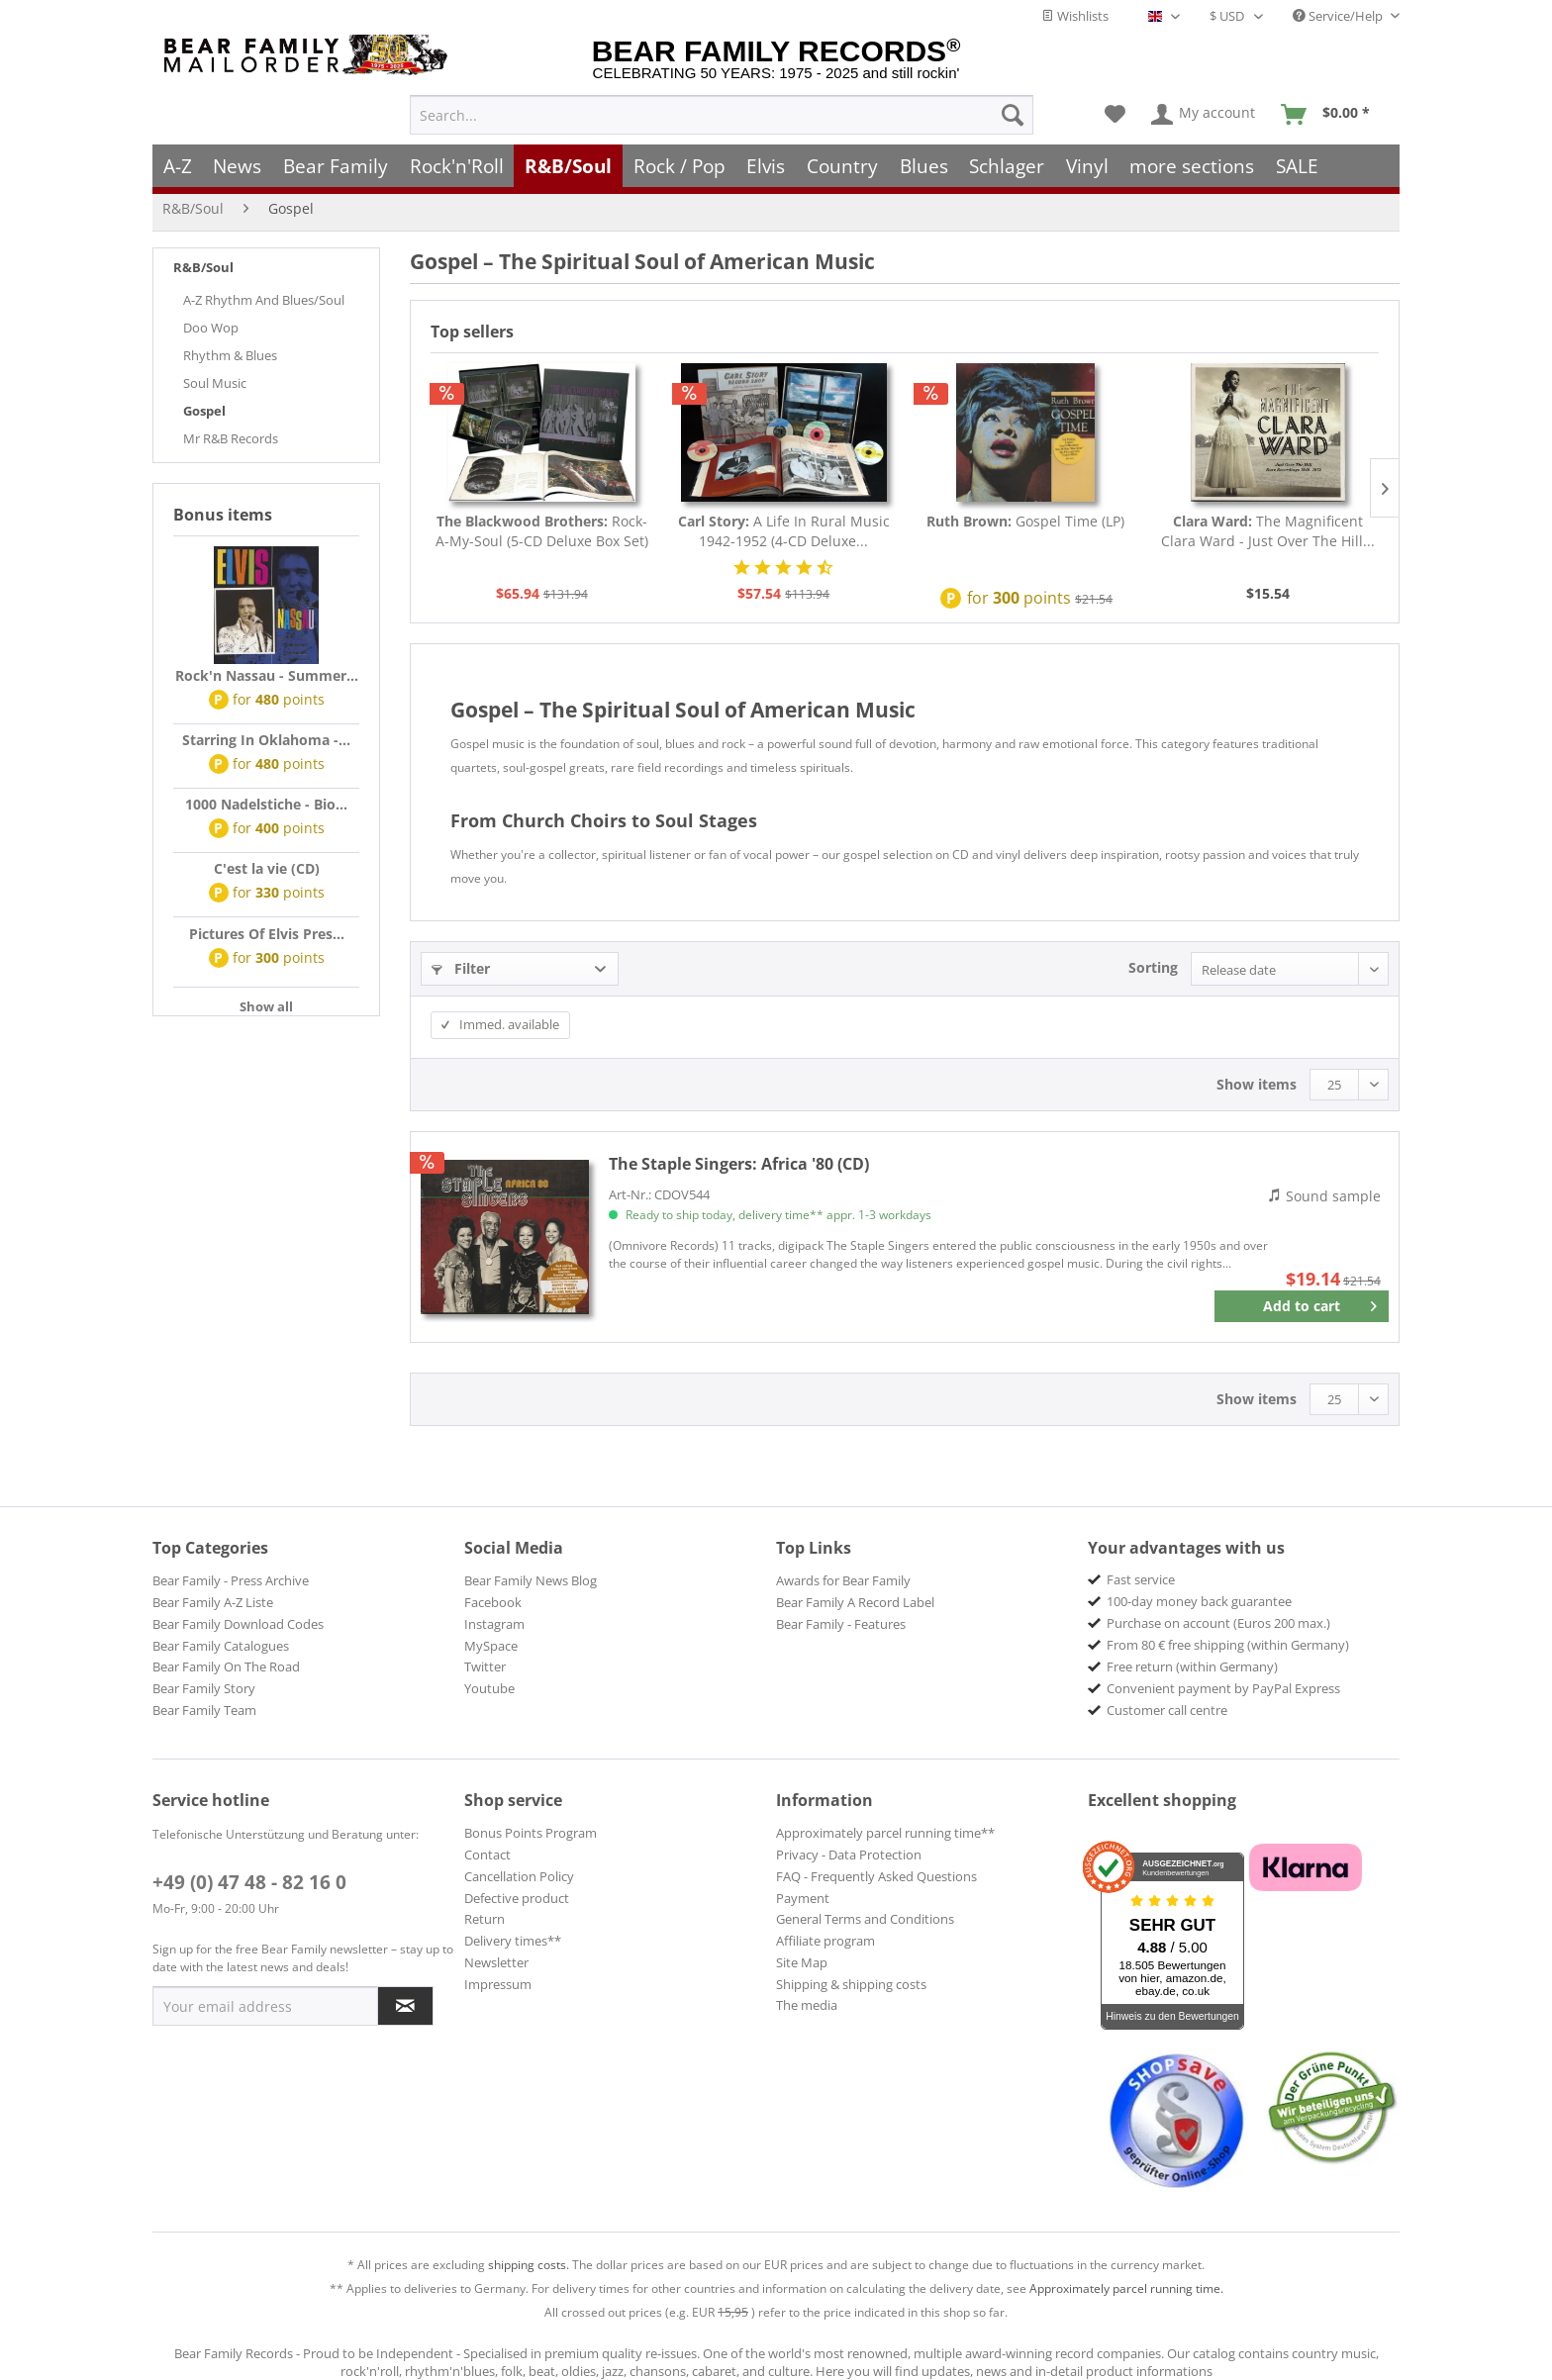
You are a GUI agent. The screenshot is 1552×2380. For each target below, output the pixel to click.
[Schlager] (1006, 165)
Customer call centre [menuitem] (1167, 1710)
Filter (461, 968)
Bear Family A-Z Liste (212, 1602)
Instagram (494, 1624)
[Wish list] (1115, 115)
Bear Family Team (204, 1710)
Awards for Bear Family (843, 1580)
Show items (1256, 1084)
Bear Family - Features (841, 1624)
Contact (487, 1854)
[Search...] (721, 115)
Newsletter (496, 1962)
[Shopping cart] (1332, 115)
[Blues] (924, 165)
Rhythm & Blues (230, 355)
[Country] (842, 165)
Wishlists (1075, 16)
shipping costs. (528, 2264)
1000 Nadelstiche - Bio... (266, 804)
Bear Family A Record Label (855, 1602)
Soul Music (214, 383)
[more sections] (1192, 165)
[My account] (1204, 115)
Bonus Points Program (530, 1833)
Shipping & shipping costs (851, 1984)
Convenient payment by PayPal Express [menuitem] (1223, 1688)
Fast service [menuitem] (1141, 1579)
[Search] (1012, 115)
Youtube (489, 1688)
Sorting (1153, 967)
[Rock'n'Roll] (457, 165)
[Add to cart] (1301, 1306)
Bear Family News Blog (530, 1580)
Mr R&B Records (230, 438)
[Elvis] (766, 165)
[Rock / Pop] (679, 165)
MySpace (491, 1646)
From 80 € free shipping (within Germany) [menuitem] (1228, 1645)
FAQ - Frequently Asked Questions (876, 1876)
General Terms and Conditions (865, 1919)
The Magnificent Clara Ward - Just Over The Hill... (1268, 531)
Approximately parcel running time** (885, 1833)
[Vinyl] (1087, 165)
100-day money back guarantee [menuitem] (1199, 1601)
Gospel (204, 411)
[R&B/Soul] (568, 165)
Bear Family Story (203, 1688)
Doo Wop (211, 327)
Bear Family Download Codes (238, 1624)
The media (806, 2005)
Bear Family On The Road (226, 1666)
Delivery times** (512, 1941)
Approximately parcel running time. (1126, 2288)
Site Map (801, 1962)
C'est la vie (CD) (267, 868)
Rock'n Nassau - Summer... (266, 675)
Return (484, 1919)
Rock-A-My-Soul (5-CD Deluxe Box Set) (542, 531)
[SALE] (1297, 165)
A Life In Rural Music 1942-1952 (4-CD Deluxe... (784, 531)
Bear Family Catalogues (220, 1646)
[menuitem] (721, 115)
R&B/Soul (203, 267)
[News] (238, 165)
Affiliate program (825, 1941)
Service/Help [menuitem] (1339, 16)
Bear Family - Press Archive (230, 1580)
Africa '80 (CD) (739, 1164)
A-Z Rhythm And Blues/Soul (263, 300)
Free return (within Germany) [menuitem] (1192, 1666)
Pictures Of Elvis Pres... (266, 933)
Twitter (485, 1666)
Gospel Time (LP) (1025, 521)
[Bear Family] (335, 165)
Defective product (516, 1898)
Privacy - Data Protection (849, 1854)
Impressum (498, 1984)
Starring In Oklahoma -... (266, 739)
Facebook (493, 1602)
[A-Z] (177, 165)
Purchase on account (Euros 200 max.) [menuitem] (1218, 1623)
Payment (802, 1898)
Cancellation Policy (519, 1876)
